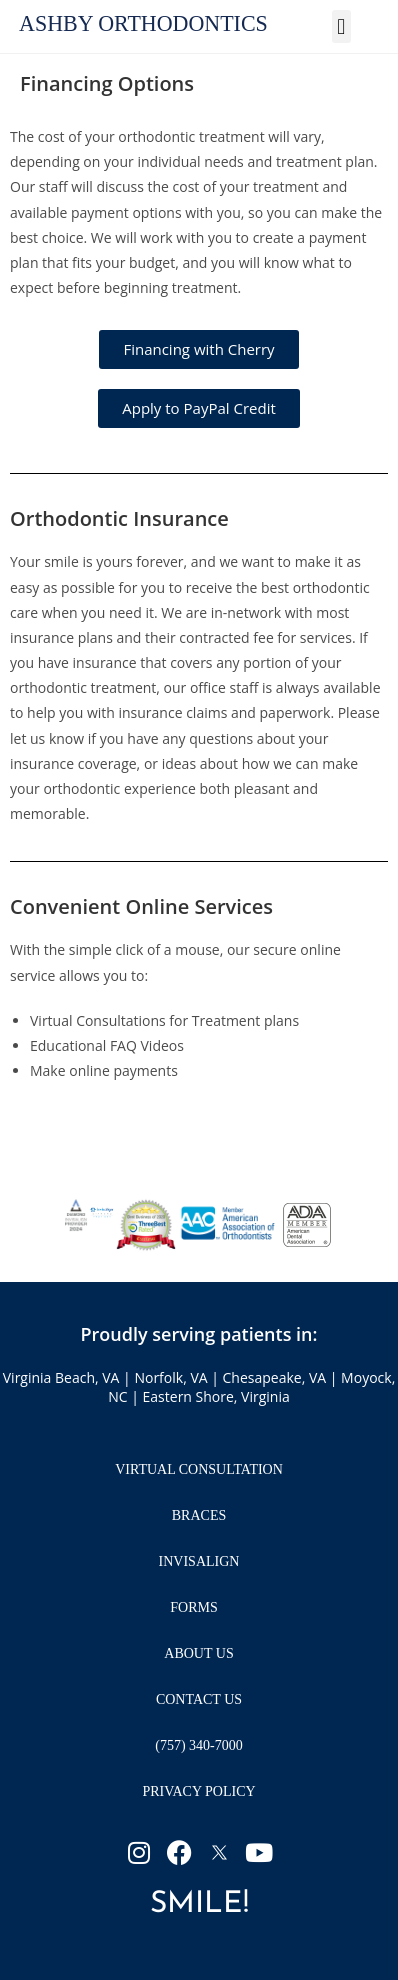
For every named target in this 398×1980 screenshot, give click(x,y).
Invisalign (199, 1561)
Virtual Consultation (199, 1469)
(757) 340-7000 (199, 1745)
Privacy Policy (198, 1791)
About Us (198, 1653)
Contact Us (199, 1699)
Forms (198, 1608)
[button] (341, 26)
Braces (199, 1515)
